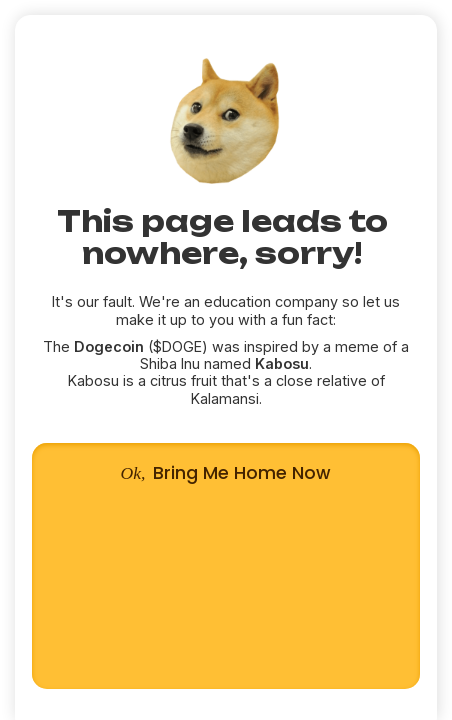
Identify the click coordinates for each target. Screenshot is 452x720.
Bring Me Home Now (226, 566)
